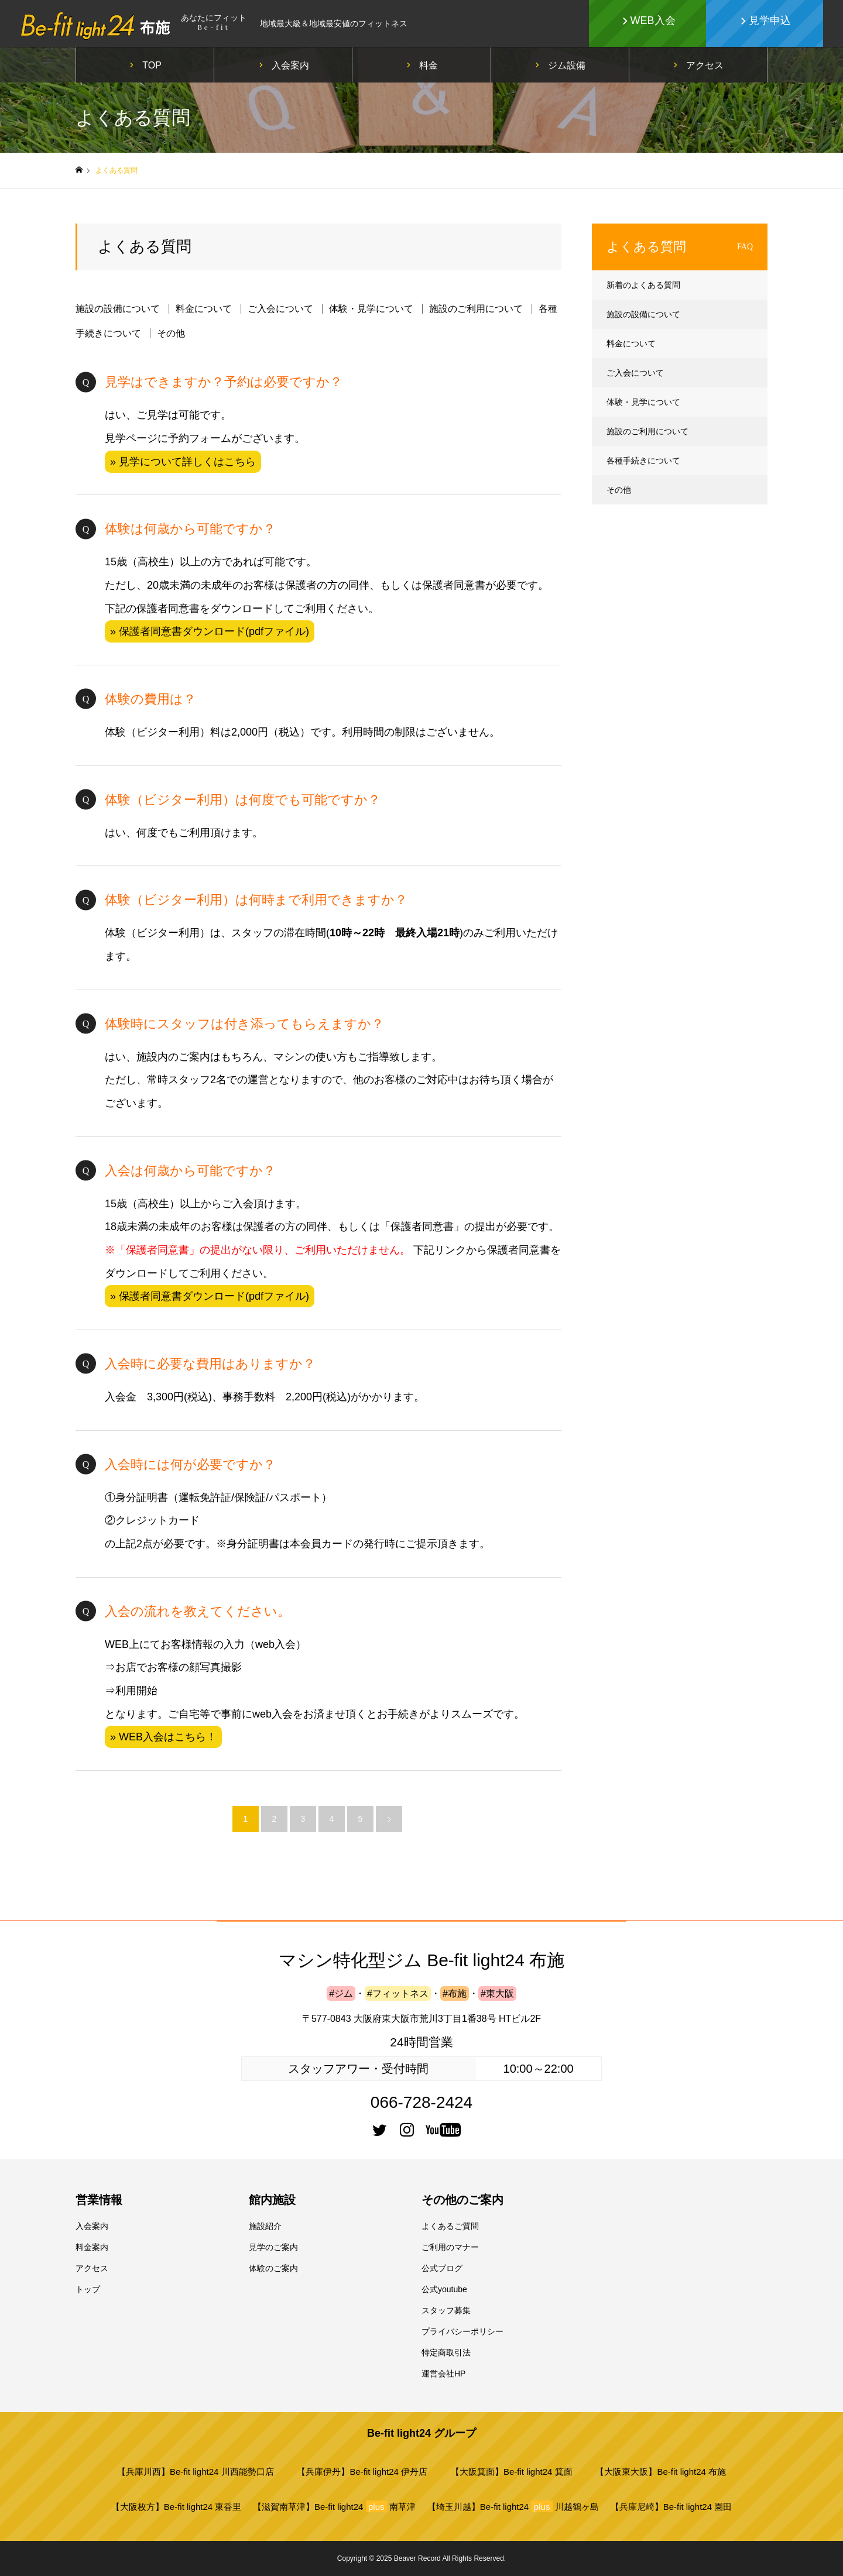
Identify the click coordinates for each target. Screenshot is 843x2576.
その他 (171, 333)
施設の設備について (118, 309)
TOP (152, 65)
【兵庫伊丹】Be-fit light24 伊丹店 (362, 2472)
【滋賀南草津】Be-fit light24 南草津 (334, 2506)
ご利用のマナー (450, 2247)
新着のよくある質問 (643, 285)
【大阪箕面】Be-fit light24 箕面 (512, 2472)
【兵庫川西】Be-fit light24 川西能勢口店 (195, 2472)
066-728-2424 (421, 2102)
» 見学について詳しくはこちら (183, 462)
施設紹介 (265, 2226)
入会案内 (290, 65)
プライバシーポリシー (462, 2331)
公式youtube (444, 2289)
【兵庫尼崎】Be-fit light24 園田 (671, 2507)
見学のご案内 (273, 2247)
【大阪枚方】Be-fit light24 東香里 (176, 2507)
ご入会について (280, 309)
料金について (204, 309)
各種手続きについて (643, 460)
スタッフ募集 (446, 2310)
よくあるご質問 (450, 2226)
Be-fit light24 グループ (421, 2433)
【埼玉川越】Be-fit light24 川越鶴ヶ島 (513, 2506)
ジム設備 (566, 65)
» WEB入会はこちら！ (163, 1737)
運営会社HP (443, 2373)
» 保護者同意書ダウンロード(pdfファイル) (209, 631)
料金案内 (92, 2247)
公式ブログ (442, 2268)
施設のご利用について (476, 309)
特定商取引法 (446, 2352)
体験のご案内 (273, 2268)
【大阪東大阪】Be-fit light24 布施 (660, 2472)
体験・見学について (371, 309)
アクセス (705, 65)
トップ (88, 2289)
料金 (428, 65)
